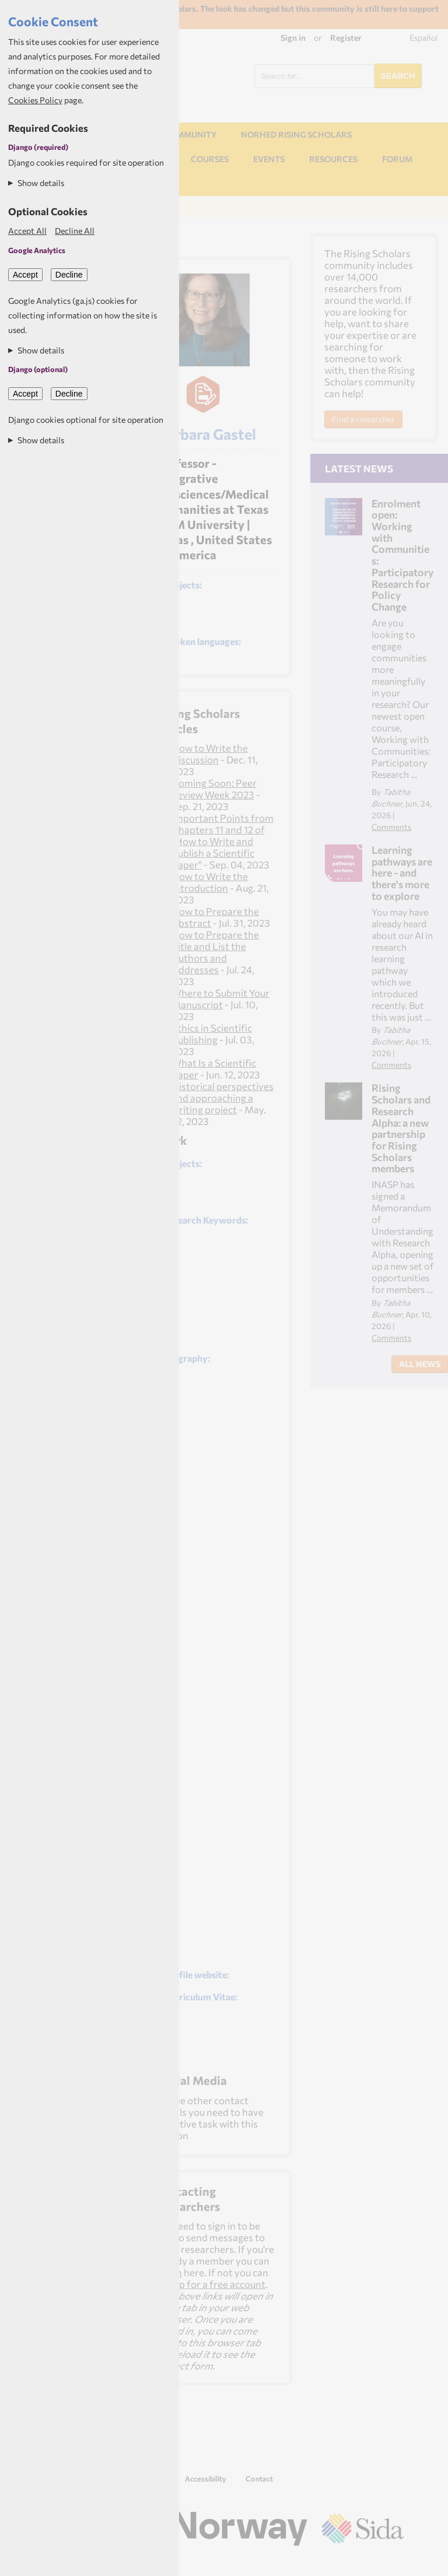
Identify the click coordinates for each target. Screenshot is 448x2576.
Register (346, 38)
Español (424, 38)
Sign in (293, 38)
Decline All (74, 231)
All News (419, 1364)
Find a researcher (363, 419)
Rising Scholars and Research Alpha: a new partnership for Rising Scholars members (401, 1128)
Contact (259, 2478)
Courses (210, 159)
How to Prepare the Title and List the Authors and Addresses (215, 951)
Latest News (359, 468)
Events (269, 159)
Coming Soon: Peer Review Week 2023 (214, 788)
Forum (397, 159)
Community (190, 134)
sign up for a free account (209, 2284)
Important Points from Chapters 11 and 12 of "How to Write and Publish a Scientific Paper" (223, 841)
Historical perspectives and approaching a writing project (223, 1097)
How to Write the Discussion (210, 753)
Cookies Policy (35, 100)
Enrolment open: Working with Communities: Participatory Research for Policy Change (402, 555)
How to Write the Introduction (210, 881)
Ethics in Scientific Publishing (212, 1033)
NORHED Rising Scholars (296, 134)
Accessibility (205, 2478)
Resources (333, 159)
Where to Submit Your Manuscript (221, 998)
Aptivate (393, 2562)
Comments (391, 827)
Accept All (27, 231)
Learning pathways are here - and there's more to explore (402, 872)
